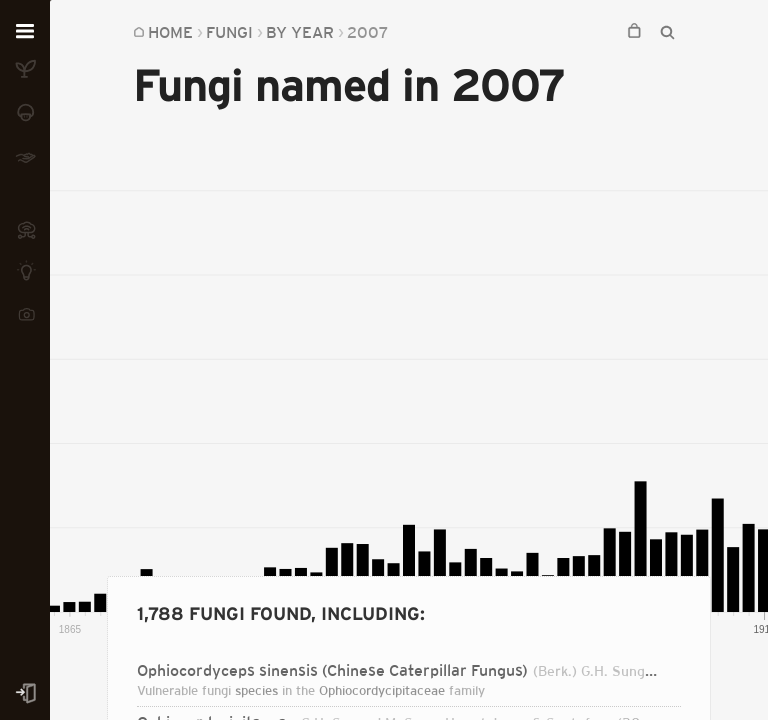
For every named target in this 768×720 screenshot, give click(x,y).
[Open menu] (25, 32)
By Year (300, 32)
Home (170, 32)
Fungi (229, 32)
